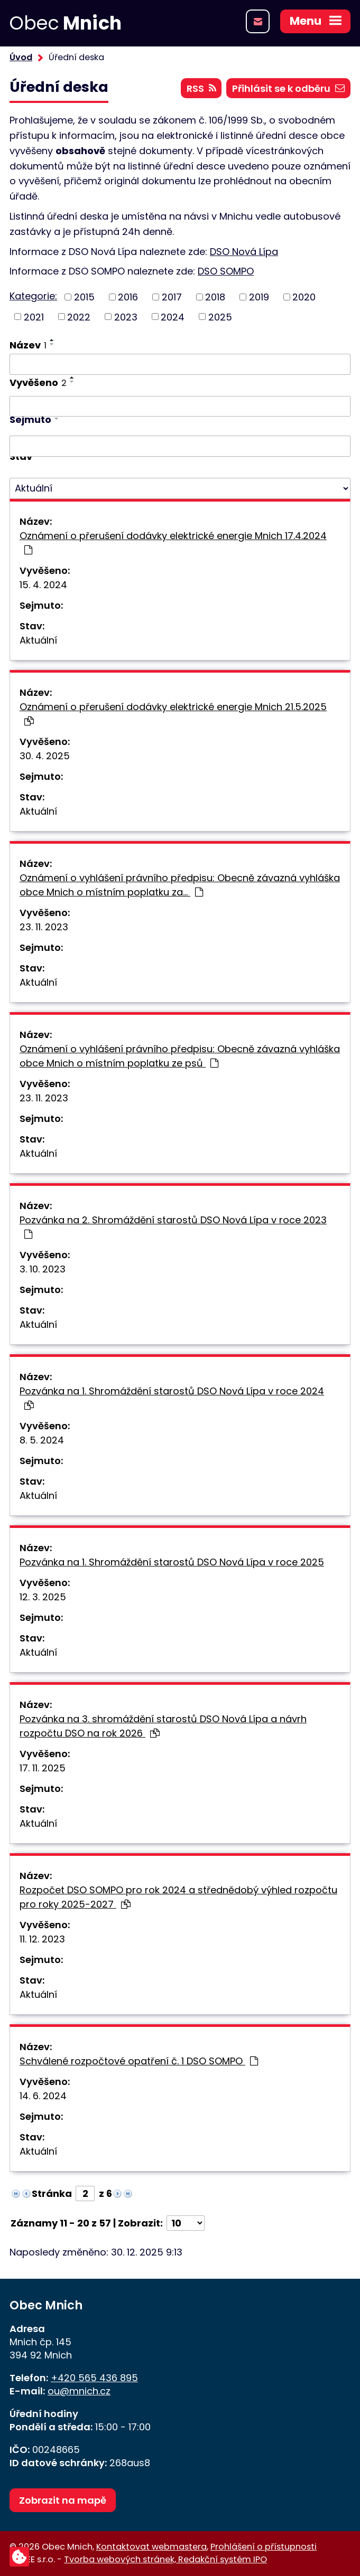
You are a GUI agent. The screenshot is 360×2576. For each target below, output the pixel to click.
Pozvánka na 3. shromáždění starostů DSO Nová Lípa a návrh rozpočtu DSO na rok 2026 (163, 1726)
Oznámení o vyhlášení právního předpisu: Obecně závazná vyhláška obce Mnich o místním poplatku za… (180, 885)
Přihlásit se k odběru (288, 88)
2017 (172, 297)
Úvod (21, 57)
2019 (259, 297)
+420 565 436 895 (94, 2377)
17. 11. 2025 (43, 1768)
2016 (128, 297)
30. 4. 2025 (45, 755)
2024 (172, 316)
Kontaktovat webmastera (151, 2547)
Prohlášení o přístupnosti (263, 2547)
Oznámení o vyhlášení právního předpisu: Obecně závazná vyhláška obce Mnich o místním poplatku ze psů (180, 1056)
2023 (125, 316)
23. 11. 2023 (44, 926)
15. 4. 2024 (43, 584)
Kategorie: (33, 296)
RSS (201, 88)
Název (28, 345)
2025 (220, 316)
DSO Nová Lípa (244, 251)
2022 (78, 316)
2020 (304, 297)
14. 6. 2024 (43, 2095)
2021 (34, 316)
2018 (215, 297)
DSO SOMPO (226, 271)
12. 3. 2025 (43, 1596)
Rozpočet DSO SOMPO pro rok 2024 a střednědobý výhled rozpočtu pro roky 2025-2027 (178, 1897)
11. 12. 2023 (42, 1939)
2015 (84, 297)
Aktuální (38, 640)
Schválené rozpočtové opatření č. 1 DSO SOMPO (139, 2061)
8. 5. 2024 (42, 1440)
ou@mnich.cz (79, 2391)
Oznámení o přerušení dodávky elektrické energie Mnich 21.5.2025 (173, 713)
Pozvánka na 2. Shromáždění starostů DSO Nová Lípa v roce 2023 (173, 1226)
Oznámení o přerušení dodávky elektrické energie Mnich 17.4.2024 (173, 542)
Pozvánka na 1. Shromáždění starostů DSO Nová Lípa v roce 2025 (172, 1562)
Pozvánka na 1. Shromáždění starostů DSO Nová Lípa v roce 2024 (172, 1397)
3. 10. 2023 (43, 1269)
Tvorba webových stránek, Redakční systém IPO (165, 2559)
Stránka (52, 2193)
